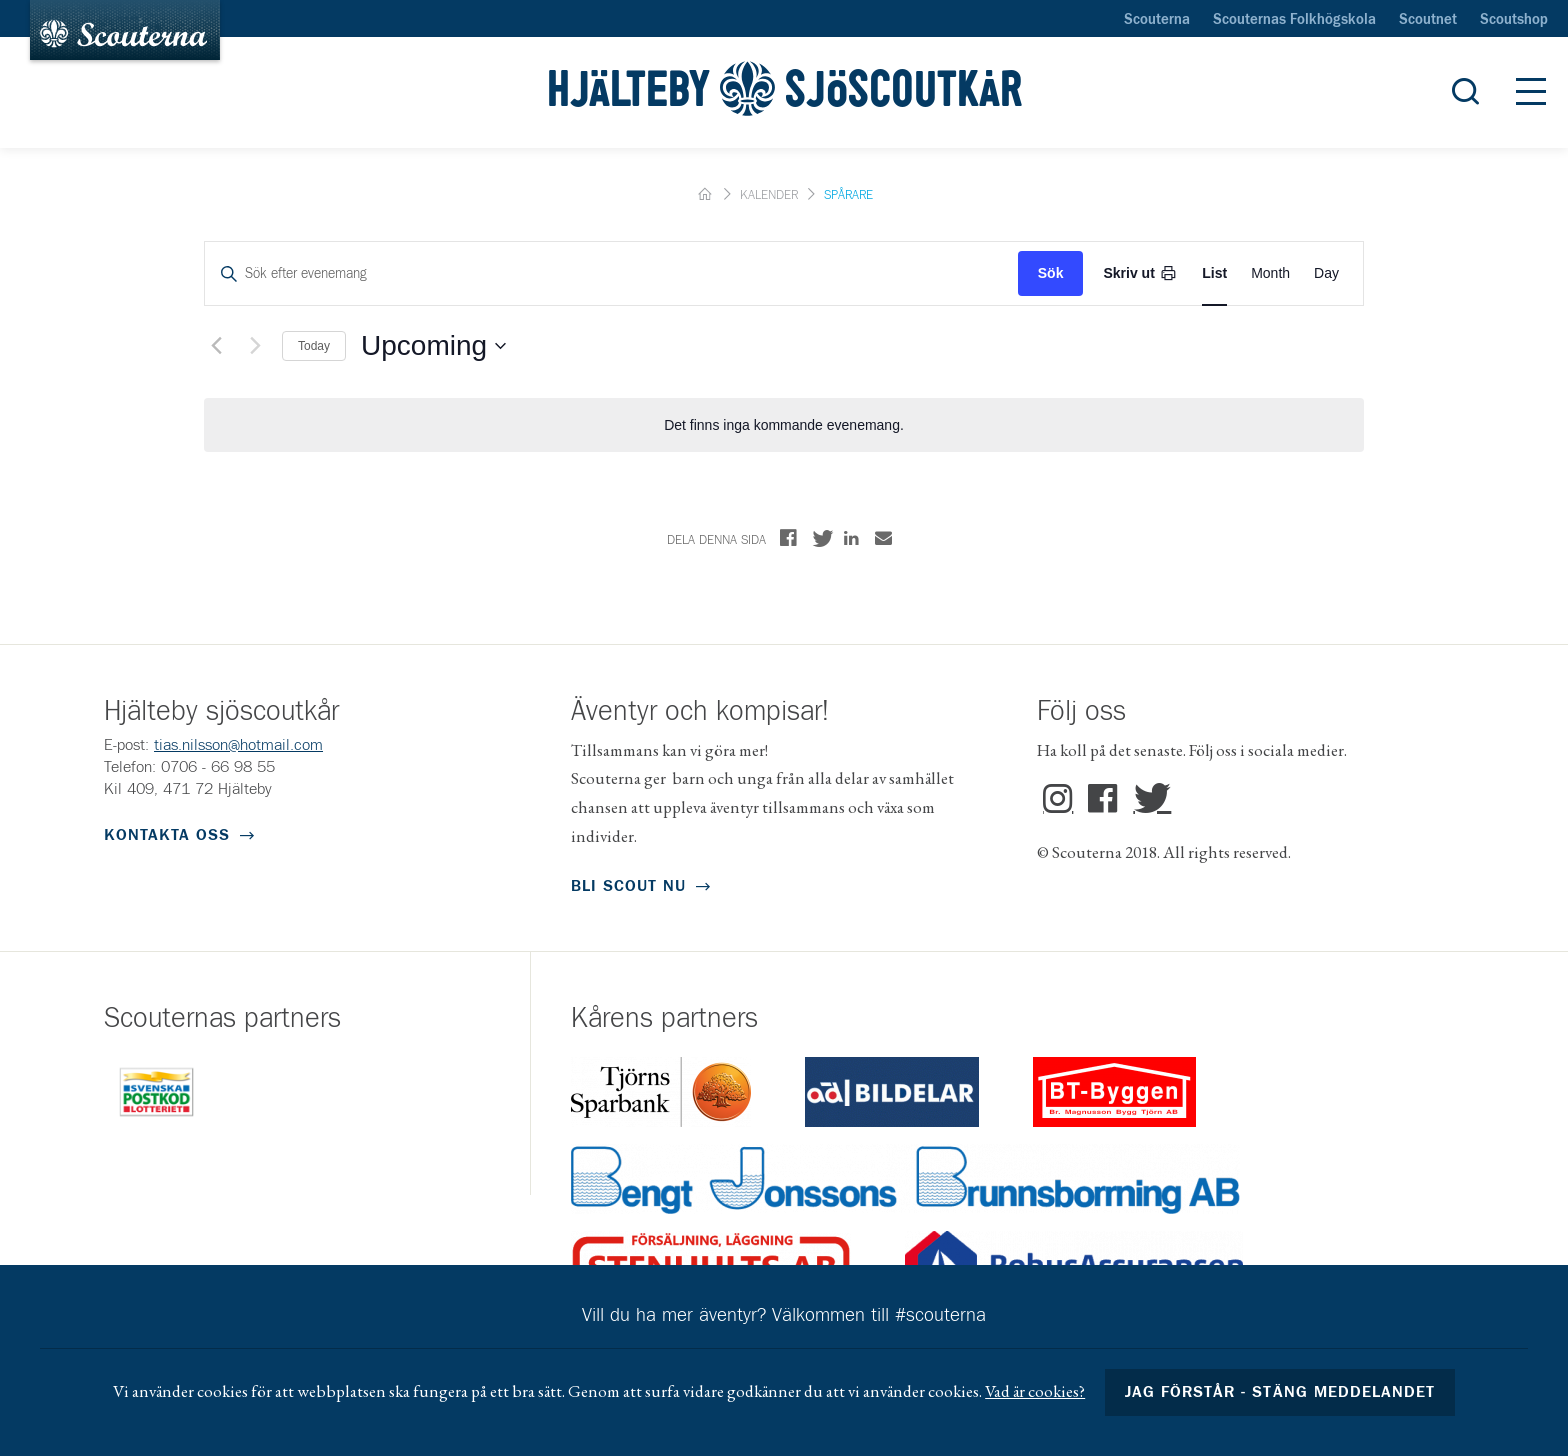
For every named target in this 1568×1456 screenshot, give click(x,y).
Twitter (1148, 799)
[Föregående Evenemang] (216, 346)
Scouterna (1157, 20)
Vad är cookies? (1035, 1391)
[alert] (784, 425)
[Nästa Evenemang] (255, 346)
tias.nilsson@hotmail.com (238, 745)
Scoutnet (1428, 20)
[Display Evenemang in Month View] (1270, 273)
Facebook (1103, 799)
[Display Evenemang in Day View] (1326, 273)
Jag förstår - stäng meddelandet (1280, 1392)
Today (314, 346)
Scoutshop (1514, 20)
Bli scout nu (628, 886)
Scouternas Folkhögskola (1294, 20)
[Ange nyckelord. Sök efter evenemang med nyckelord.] (611, 273)
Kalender (769, 195)
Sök (1051, 273)
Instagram (1058, 799)
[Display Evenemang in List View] (1214, 273)
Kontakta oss (167, 835)
